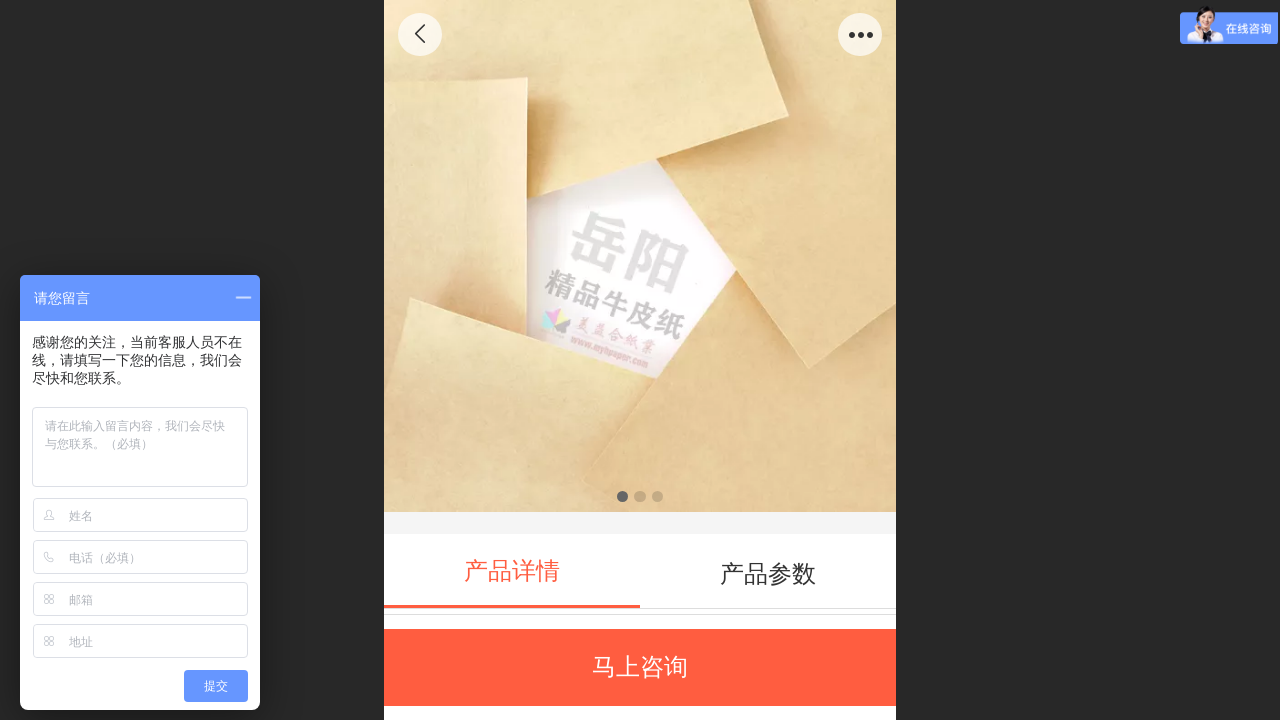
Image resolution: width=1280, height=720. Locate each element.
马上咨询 (640, 666)
